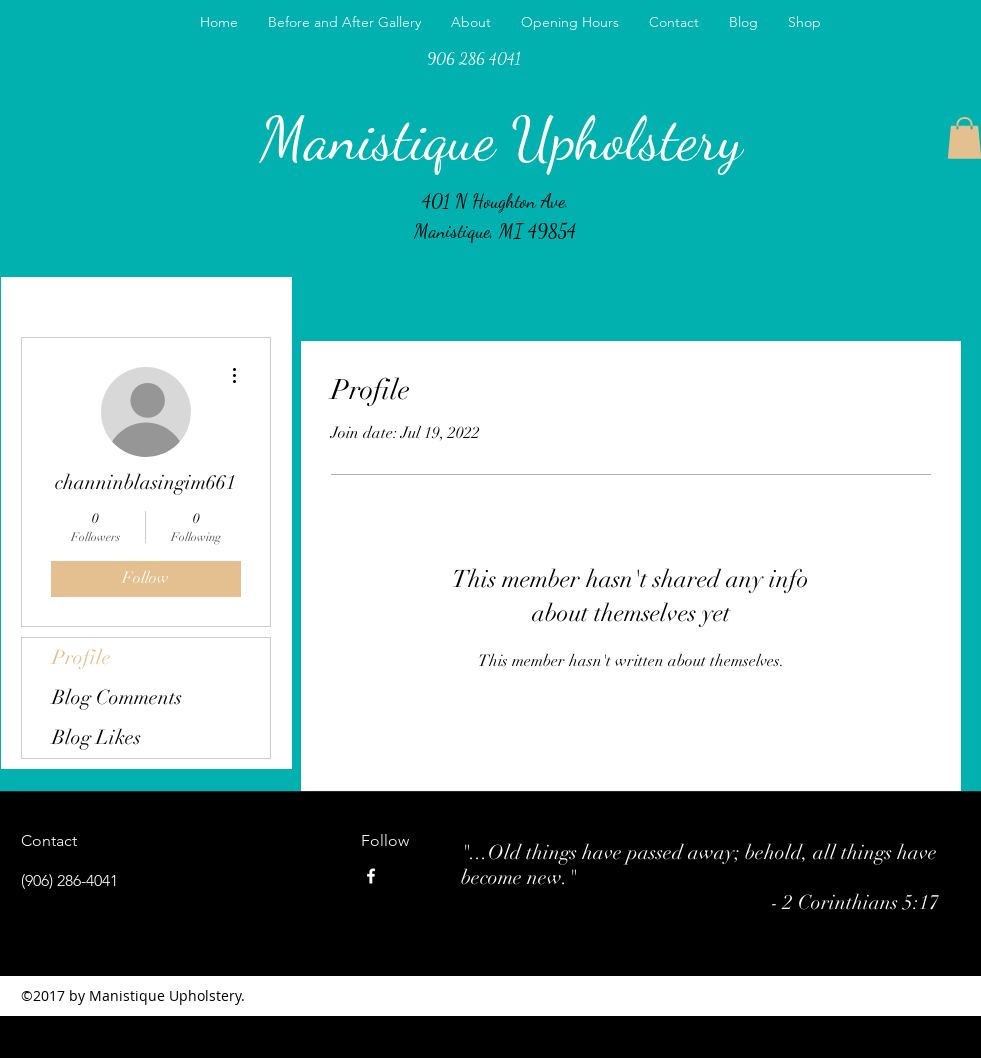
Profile (81, 657)
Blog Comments (117, 697)
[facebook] (371, 876)
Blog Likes (96, 737)
